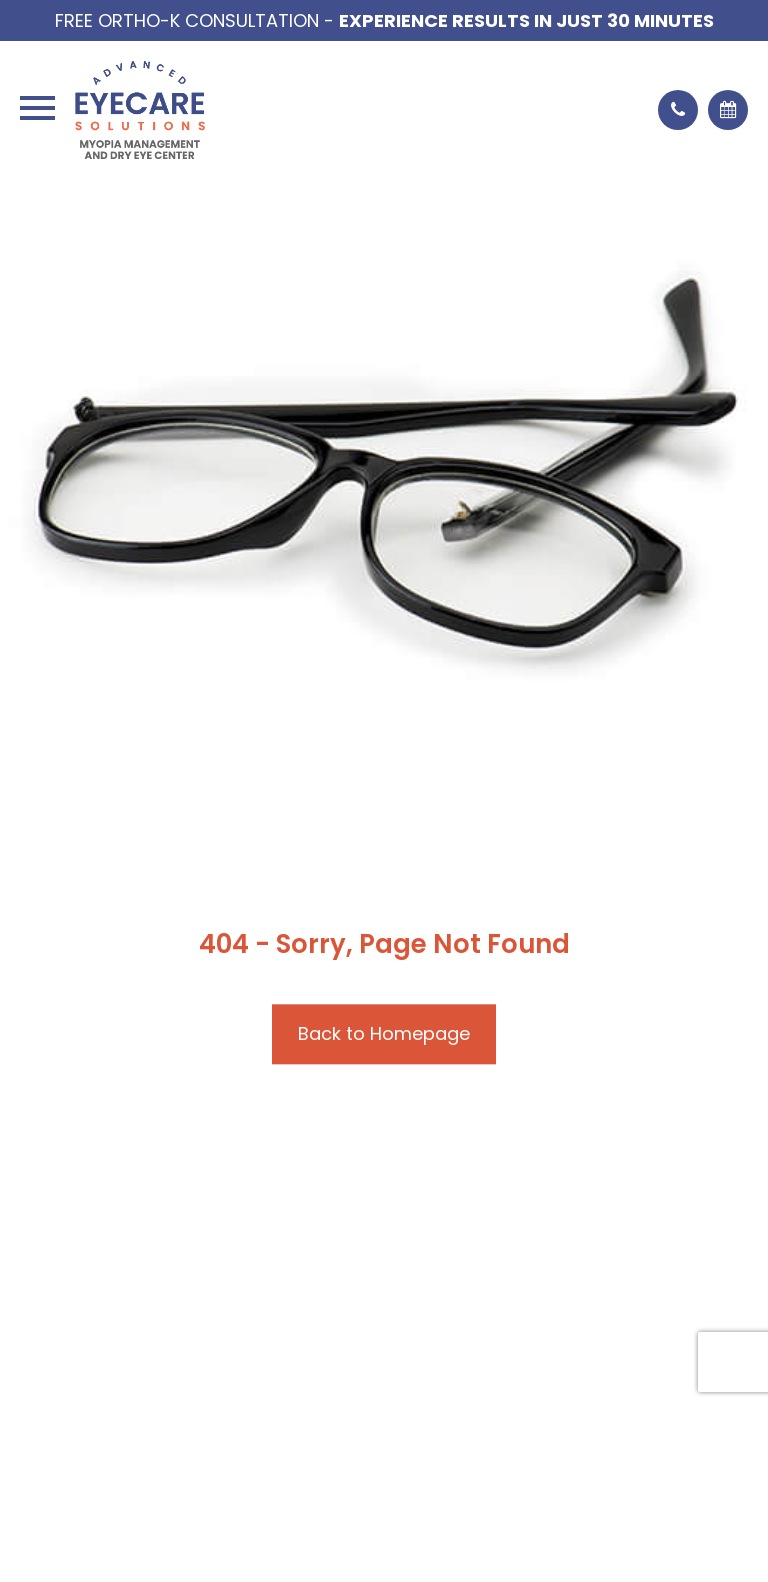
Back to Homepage (384, 1033)
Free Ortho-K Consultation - (384, 20)
